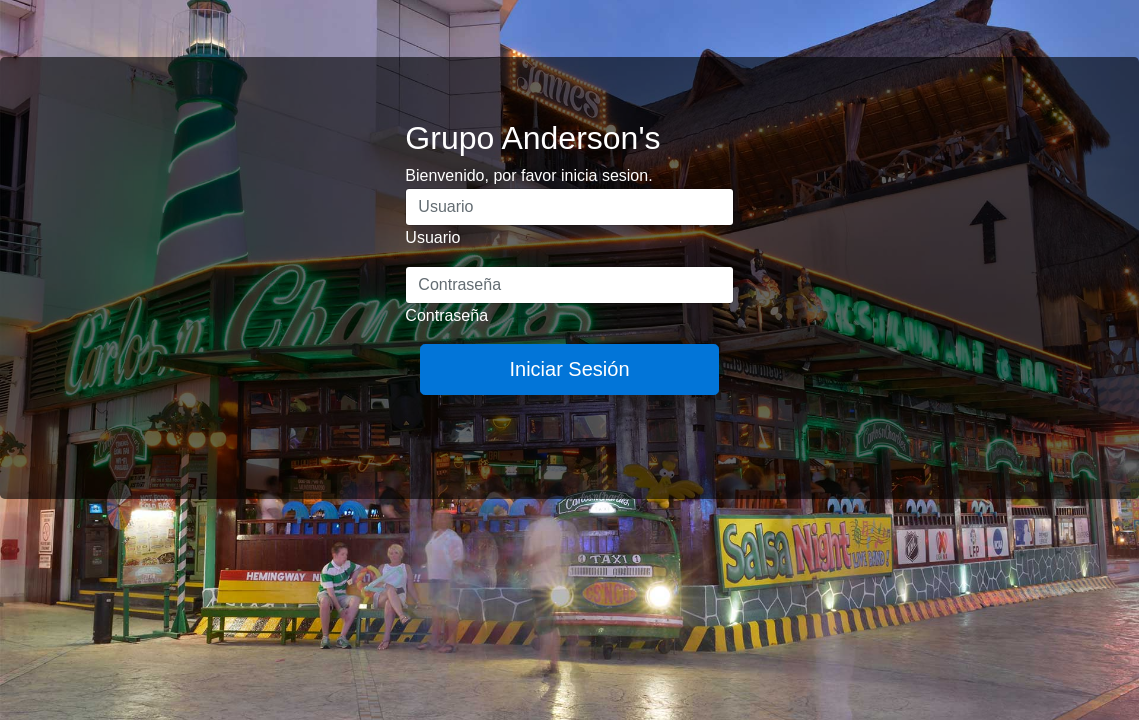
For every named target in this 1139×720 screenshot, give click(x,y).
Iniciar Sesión (569, 369)
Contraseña (446, 315)
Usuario (432, 237)
